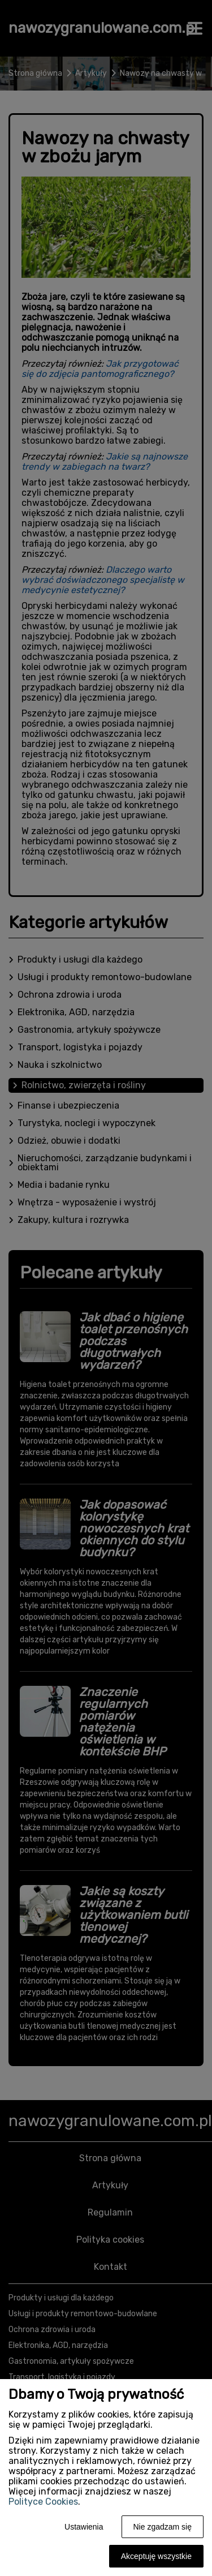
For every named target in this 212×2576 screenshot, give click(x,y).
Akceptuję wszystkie (156, 2556)
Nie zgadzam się (162, 2526)
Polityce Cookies (43, 2501)
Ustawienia (83, 2526)
